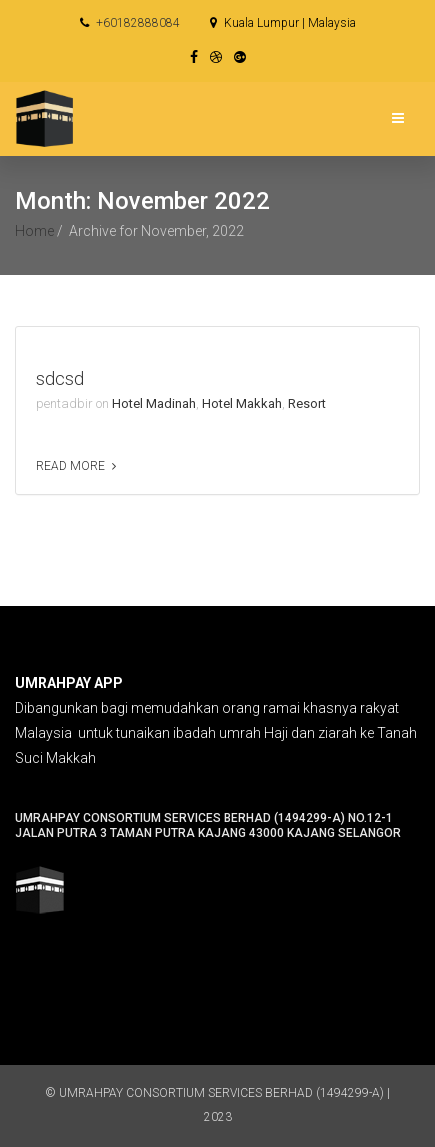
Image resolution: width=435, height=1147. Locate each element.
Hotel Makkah (242, 403)
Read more (70, 466)
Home (34, 231)
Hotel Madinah (154, 403)
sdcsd (60, 378)
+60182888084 (130, 23)
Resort (307, 403)
